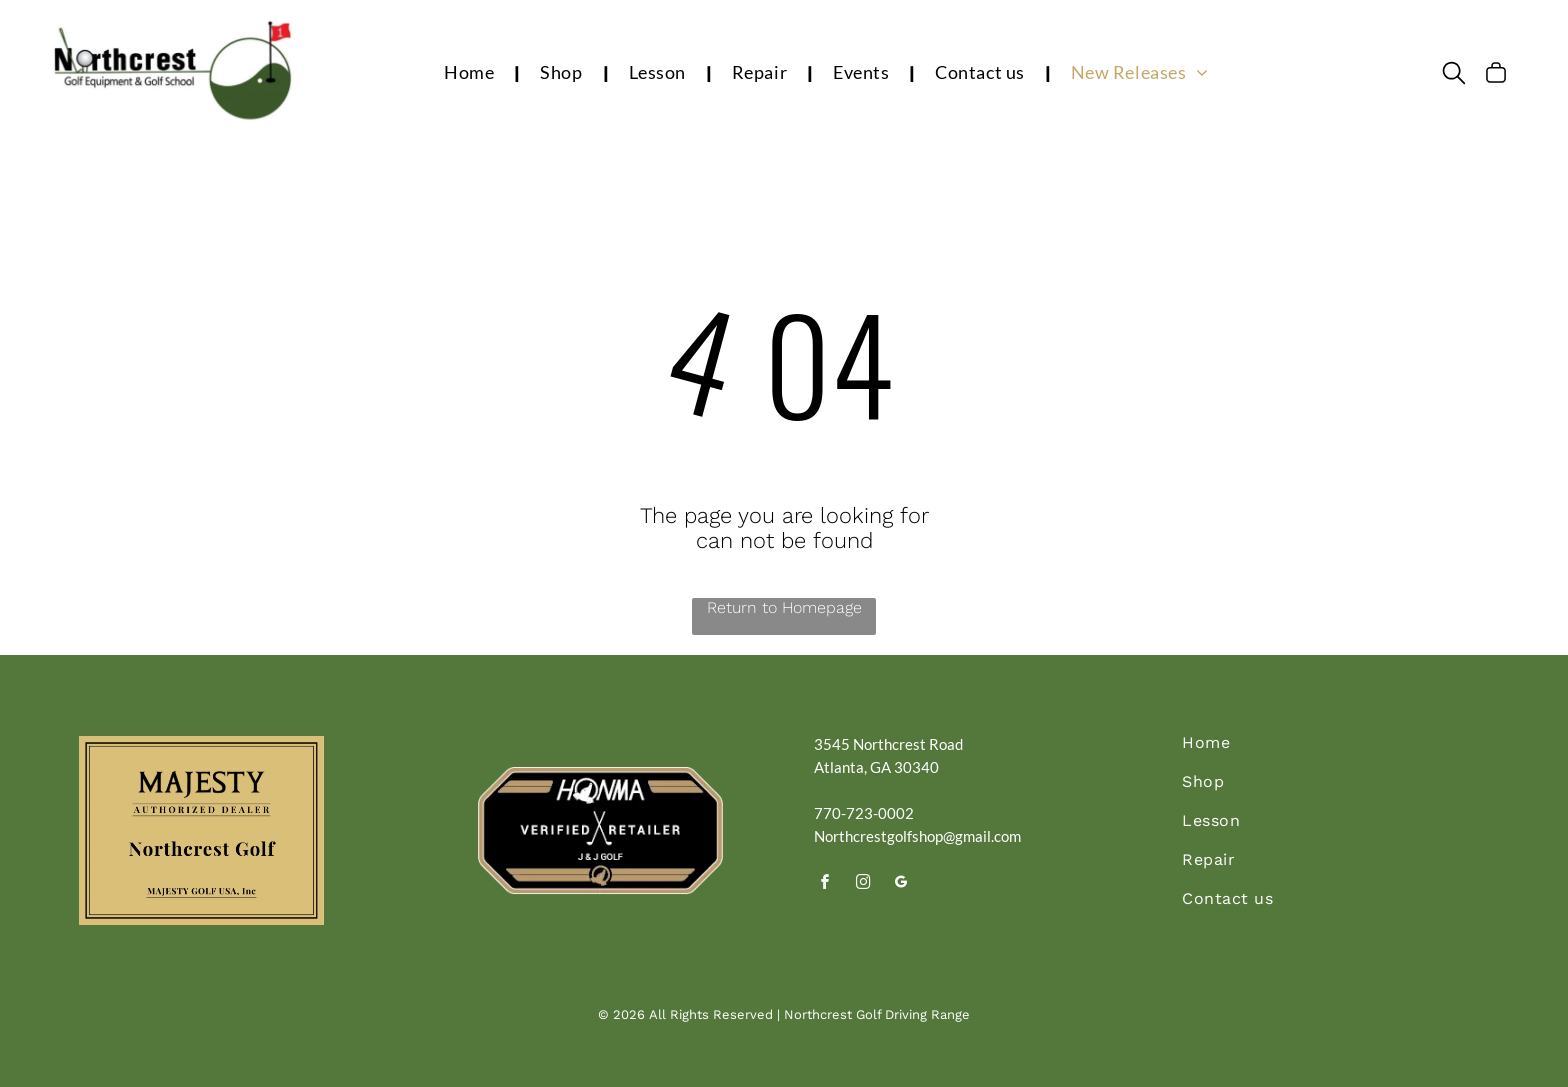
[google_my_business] (901, 884)
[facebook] (825, 884)
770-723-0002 (864, 813)
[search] (1454, 74)
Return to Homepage (784, 607)
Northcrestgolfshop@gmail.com (917, 836)
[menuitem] (472, 72)
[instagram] (863, 884)
